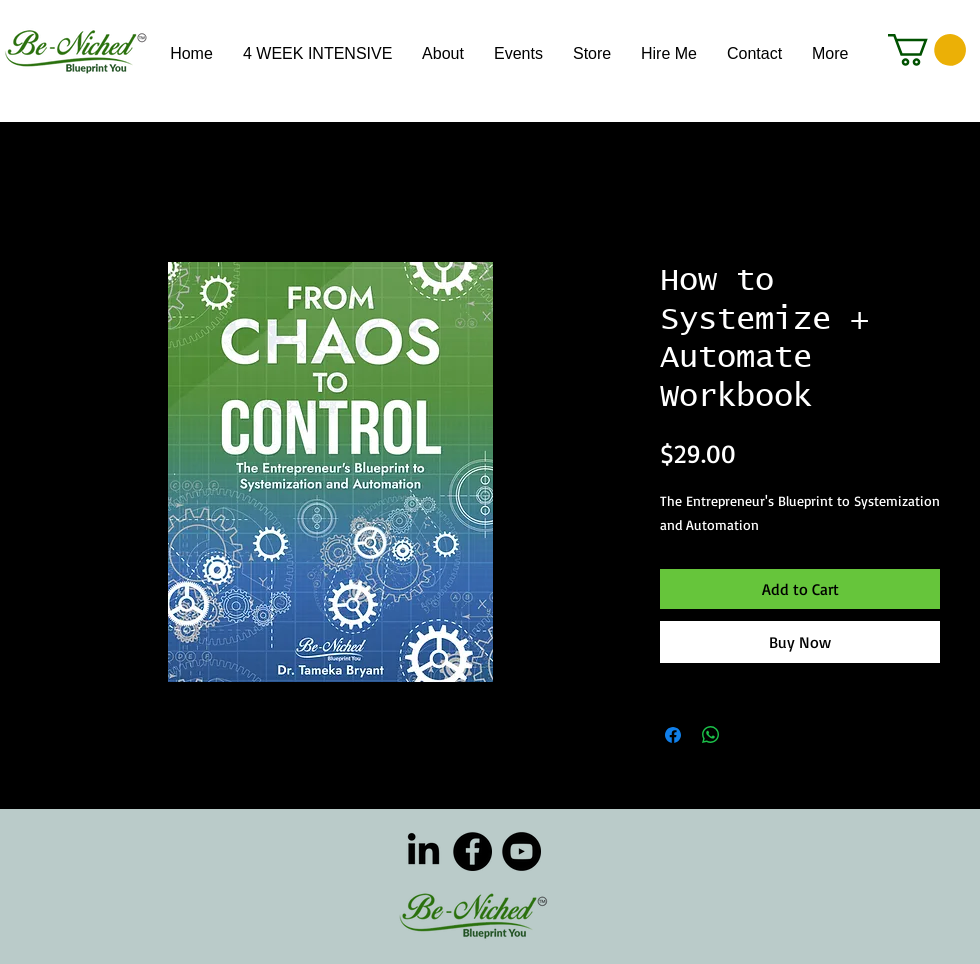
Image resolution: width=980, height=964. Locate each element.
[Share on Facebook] (673, 735)
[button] (927, 50)
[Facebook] (472, 851)
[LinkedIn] (423, 851)
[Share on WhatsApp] (711, 735)
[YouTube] (521, 851)
